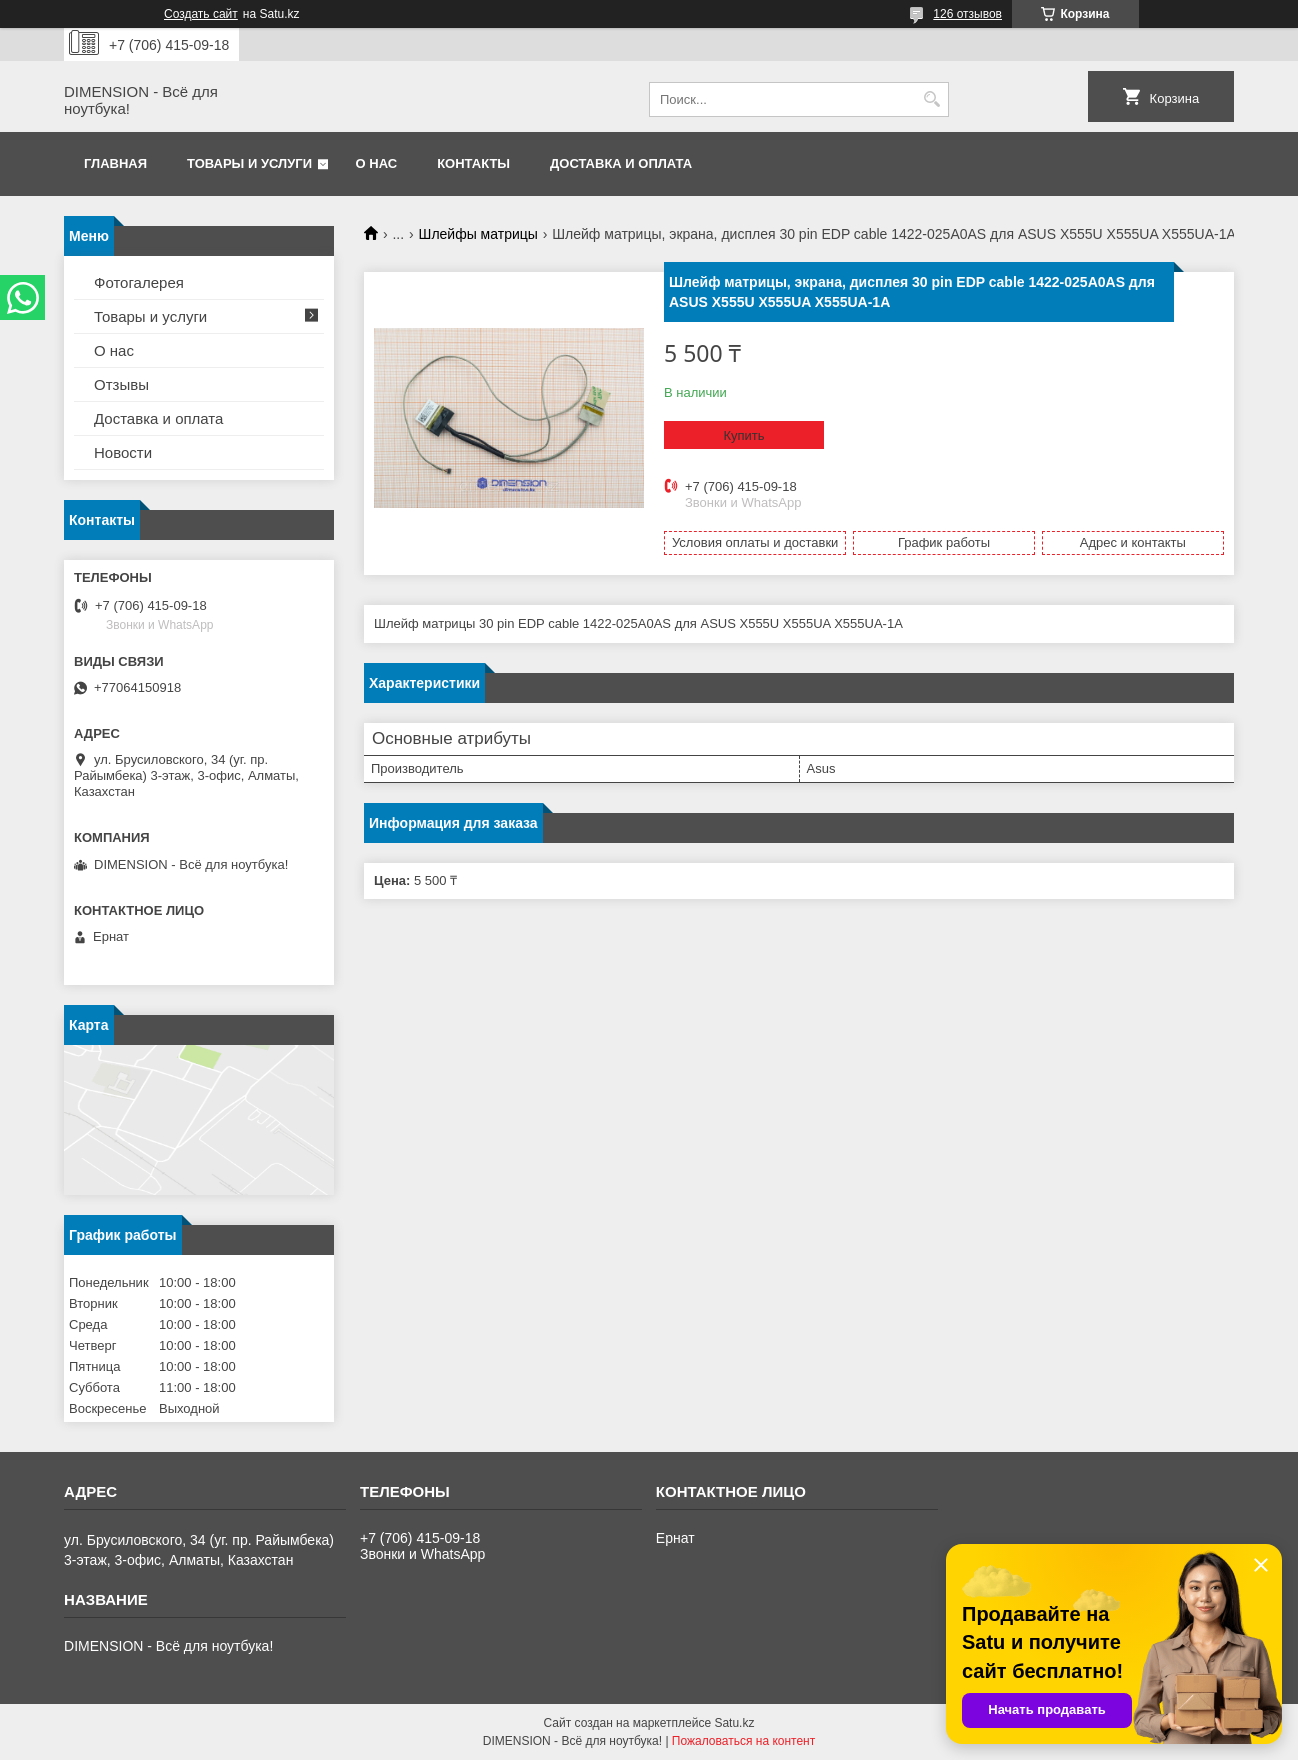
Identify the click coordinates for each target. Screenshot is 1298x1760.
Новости (123, 452)
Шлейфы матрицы (478, 234)
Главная (115, 163)
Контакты (473, 163)
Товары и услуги (249, 163)
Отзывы (121, 384)
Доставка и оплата (621, 163)
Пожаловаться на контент (743, 1741)
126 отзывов (967, 14)
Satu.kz (734, 1723)
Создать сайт (201, 14)
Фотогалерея (139, 282)
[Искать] (931, 99)
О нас (377, 163)
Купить (743, 435)
